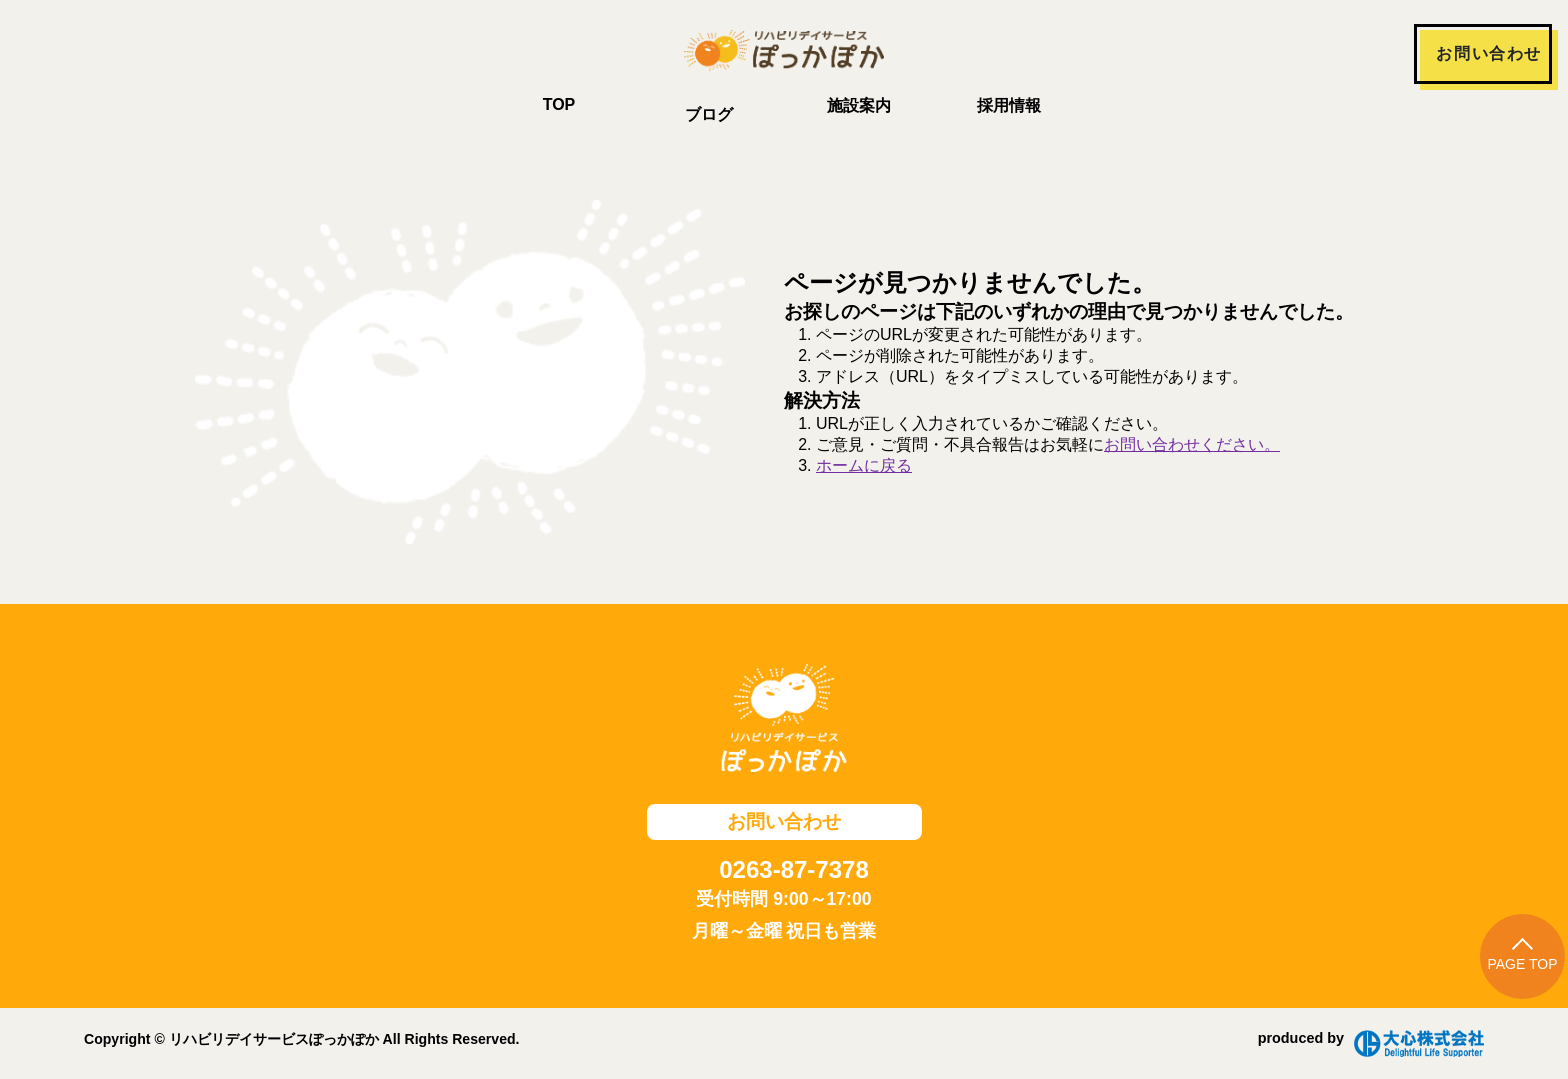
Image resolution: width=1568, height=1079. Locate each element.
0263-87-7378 (793, 869)
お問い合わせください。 (1192, 444)
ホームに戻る (864, 465)
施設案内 (859, 105)
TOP (559, 104)
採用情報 (1009, 105)
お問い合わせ (1489, 53)
